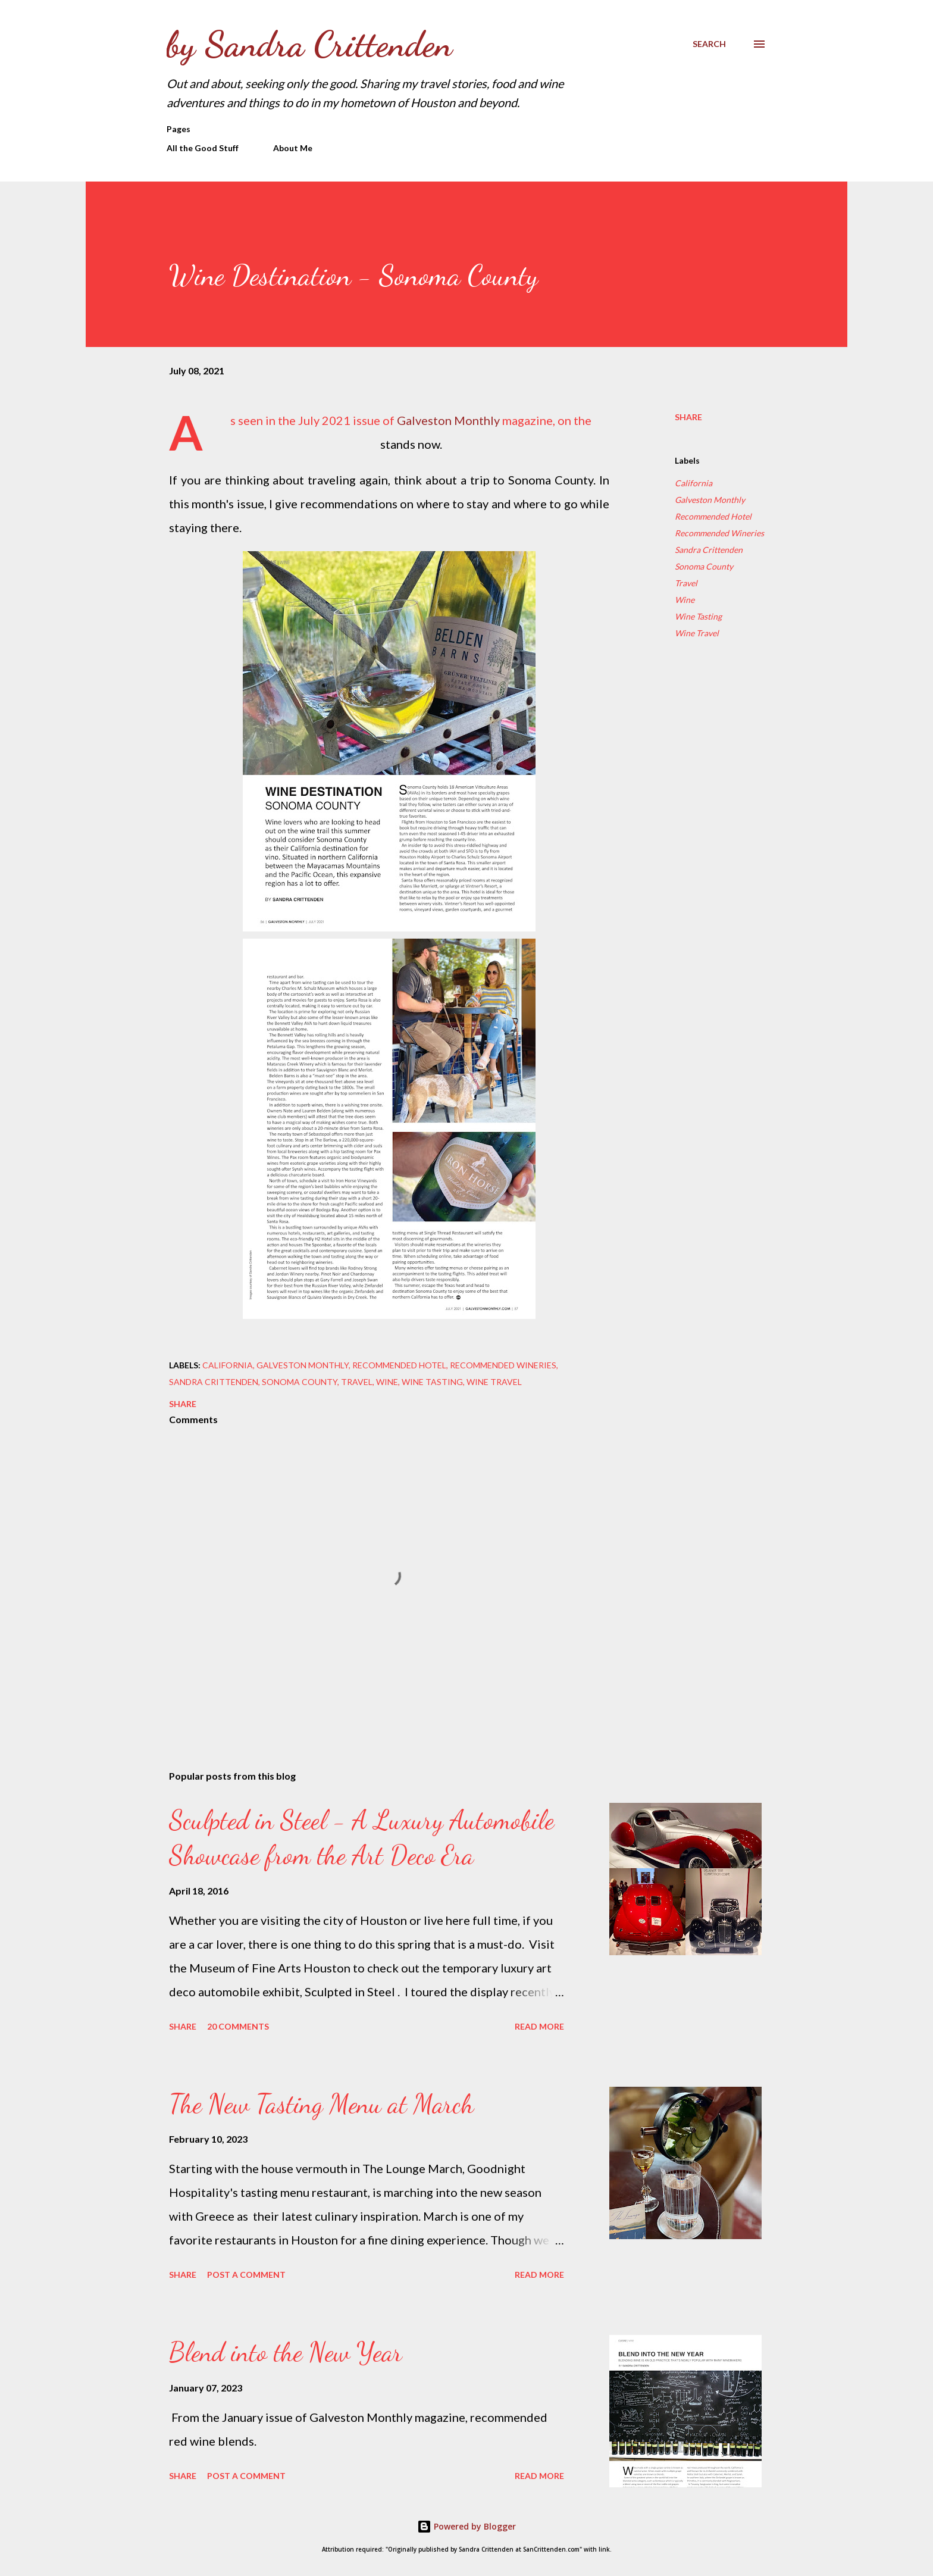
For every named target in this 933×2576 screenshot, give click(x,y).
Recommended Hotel (713, 516)
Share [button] (688, 417)
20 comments (238, 2026)
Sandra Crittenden (709, 550)
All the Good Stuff (203, 148)
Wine (684, 600)
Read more (539, 2026)
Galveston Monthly (448, 420)
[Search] (709, 44)
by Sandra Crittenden (309, 44)
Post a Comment (246, 2274)
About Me (292, 148)
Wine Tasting (698, 616)
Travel (686, 583)
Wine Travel (697, 633)
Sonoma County (704, 566)
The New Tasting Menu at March (321, 2104)
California (693, 483)
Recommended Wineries (719, 533)
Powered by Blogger (466, 2526)
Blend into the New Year (285, 2352)
